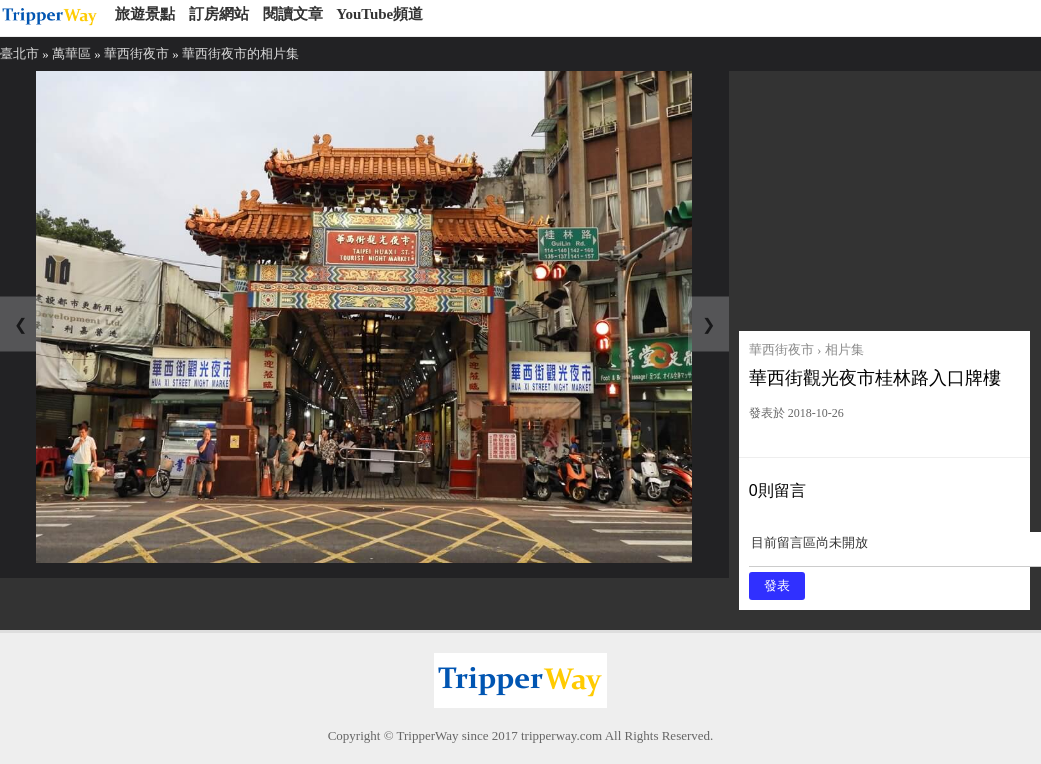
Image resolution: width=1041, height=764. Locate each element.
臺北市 (19, 53)
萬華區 (71, 53)
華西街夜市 (136, 53)
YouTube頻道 (379, 14)
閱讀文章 (293, 14)
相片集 (844, 349)
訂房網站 (219, 14)
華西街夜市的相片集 (240, 53)
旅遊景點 (145, 14)
